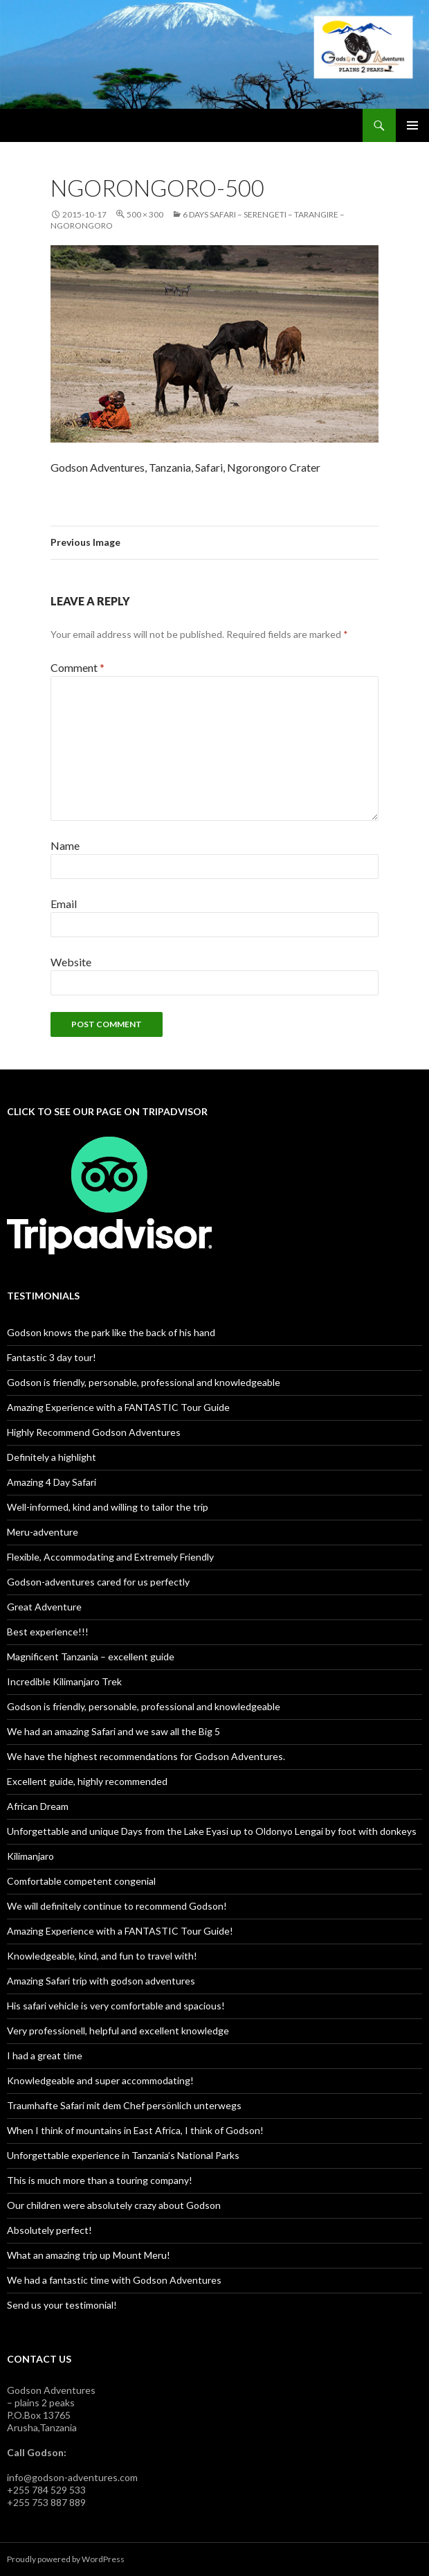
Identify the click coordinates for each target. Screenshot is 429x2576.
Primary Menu (412, 125)
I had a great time (44, 2055)
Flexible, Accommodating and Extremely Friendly (110, 1557)
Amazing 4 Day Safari (51, 1482)
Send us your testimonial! (62, 2305)
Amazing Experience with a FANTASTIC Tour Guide (118, 1407)
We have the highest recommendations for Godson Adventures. (146, 1756)
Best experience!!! (48, 1631)
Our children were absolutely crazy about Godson (114, 2205)
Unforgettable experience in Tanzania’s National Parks (123, 2155)
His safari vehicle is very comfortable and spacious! (116, 2005)
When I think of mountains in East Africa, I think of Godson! (135, 2130)
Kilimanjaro (30, 1856)
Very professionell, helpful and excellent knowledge (118, 2030)
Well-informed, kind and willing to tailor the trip (107, 1507)
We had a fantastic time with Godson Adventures (114, 2280)
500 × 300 (145, 214)
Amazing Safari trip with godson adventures (101, 1981)
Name (65, 845)
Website (71, 961)
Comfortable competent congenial (81, 1881)
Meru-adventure (42, 1532)
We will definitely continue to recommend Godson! (117, 1906)
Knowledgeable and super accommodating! (100, 2080)
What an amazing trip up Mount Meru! (88, 2255)
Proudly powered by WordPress (66, 2559)
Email (64, 903)
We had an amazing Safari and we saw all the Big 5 (113, 1731)
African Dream (38, 1806)
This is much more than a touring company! (99, 2180)
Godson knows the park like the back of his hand (111, 1332)
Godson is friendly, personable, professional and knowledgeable (143, 1382)
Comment (77, 667)
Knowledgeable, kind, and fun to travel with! (102, 1956)
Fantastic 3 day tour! (51, 1357)
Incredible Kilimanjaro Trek (64, 1681)
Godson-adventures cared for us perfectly (98, 1582)
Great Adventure (44, 1607)
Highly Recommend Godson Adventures (94, 1432)
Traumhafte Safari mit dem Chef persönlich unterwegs (124, 2105)
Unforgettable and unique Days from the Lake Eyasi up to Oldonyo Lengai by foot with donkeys (212, 1831)
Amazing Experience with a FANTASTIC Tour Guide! (120, 1931)
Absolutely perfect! (49, 2230)
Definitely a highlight (51, 1457)
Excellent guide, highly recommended (87, 1781)
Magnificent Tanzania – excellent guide (90, 1656)
